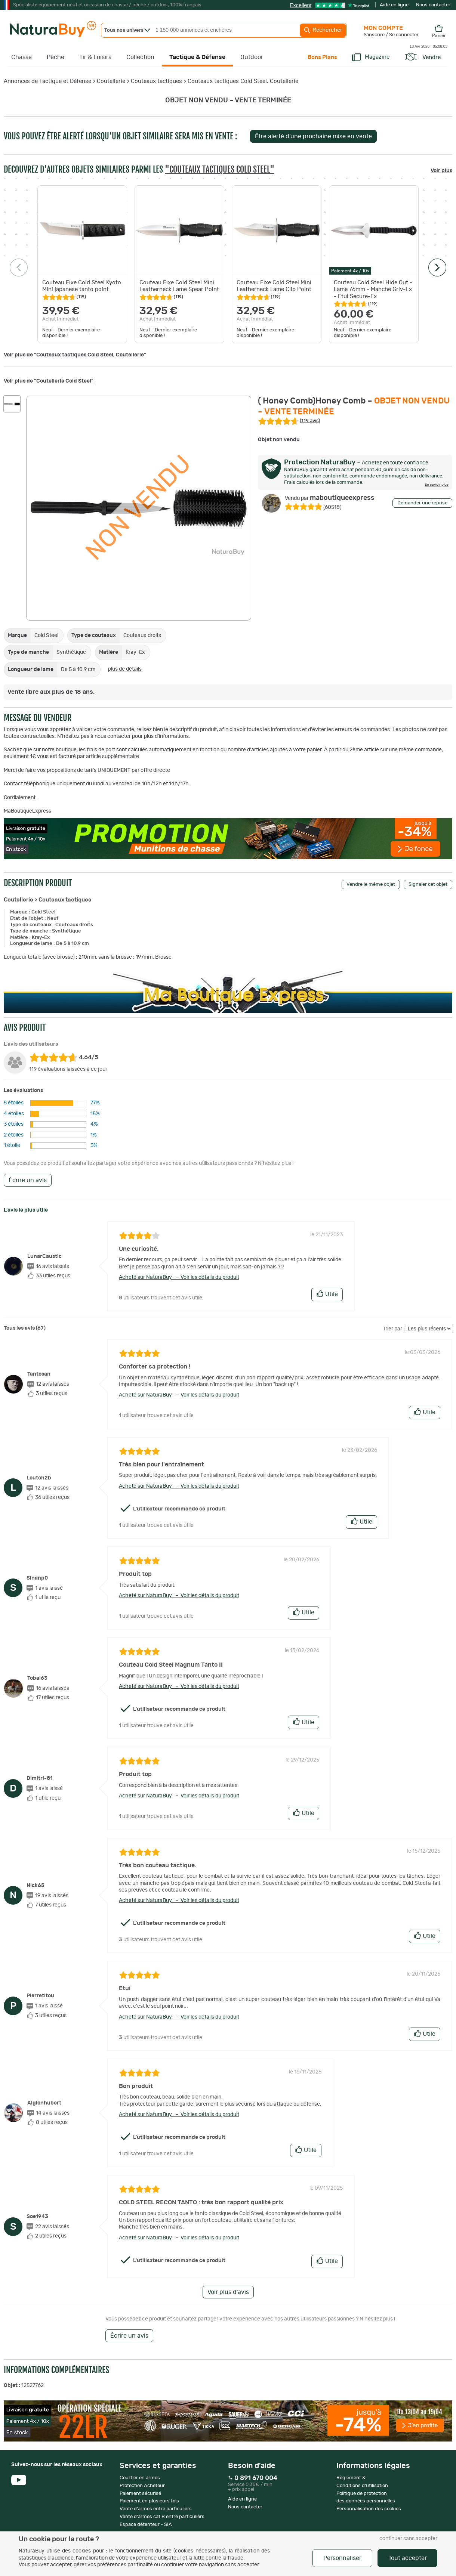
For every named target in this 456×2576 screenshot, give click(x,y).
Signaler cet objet (428, 884)
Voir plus (441, 170)
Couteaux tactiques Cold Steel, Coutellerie (243, 81)
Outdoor (251, 57)
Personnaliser (342, 2558)
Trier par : (394, 1329)
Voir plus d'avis (228, 2292)
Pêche (55, 57)
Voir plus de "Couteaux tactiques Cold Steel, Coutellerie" (75, 355)
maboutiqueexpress (330, 498)
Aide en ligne (394, 5)
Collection (140, 57)
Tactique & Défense (197, 57)
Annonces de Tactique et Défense (47, 81)
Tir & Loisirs (95, 57)
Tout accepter (407, 2558)
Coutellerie (111, 81)
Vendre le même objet (370, 884)
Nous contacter (433, 5)
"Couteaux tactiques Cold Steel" (219, 169)
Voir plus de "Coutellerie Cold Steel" (48, 381)
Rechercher (323, 30)
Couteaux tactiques (156, 81)
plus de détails (125, 669)
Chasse (21, 57)
